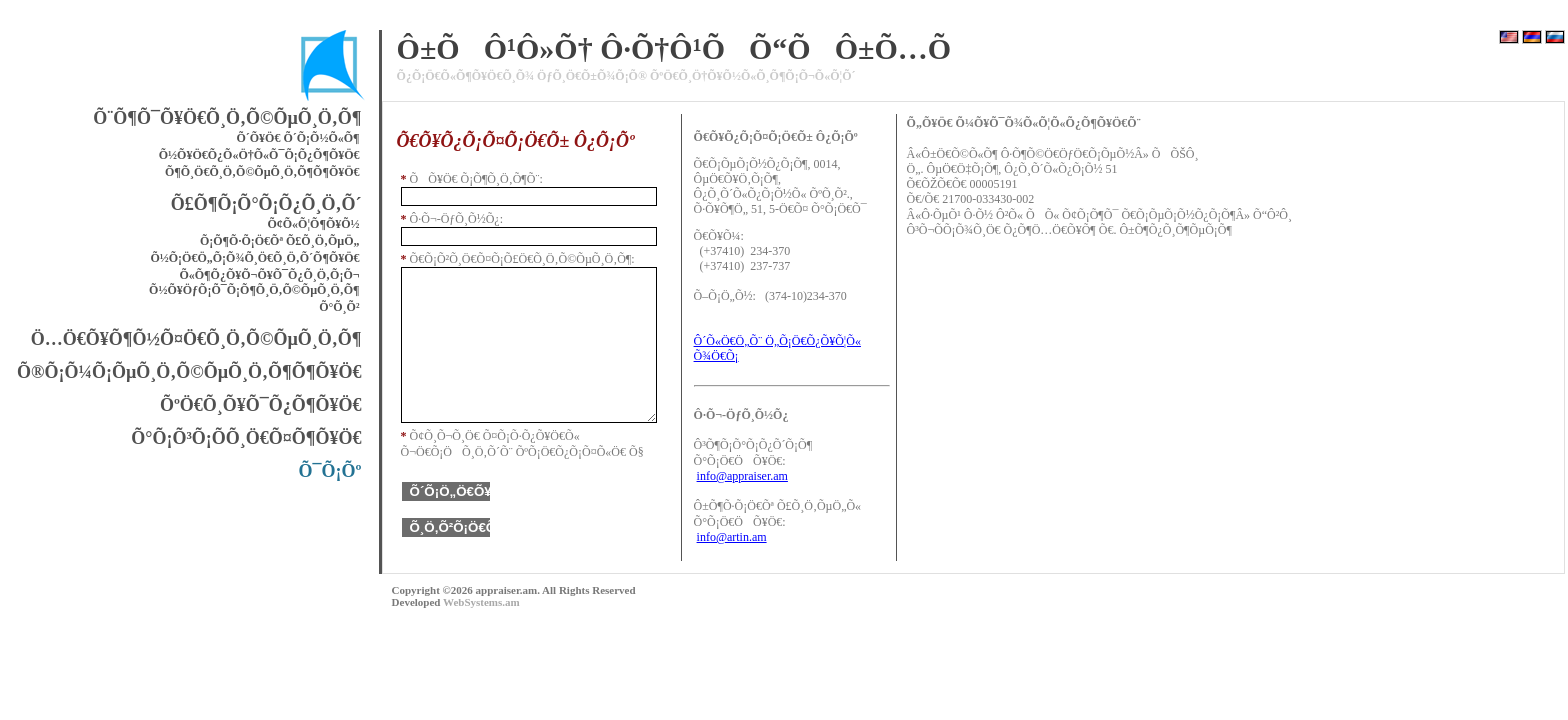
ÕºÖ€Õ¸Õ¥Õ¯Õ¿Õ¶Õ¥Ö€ (261, 405)
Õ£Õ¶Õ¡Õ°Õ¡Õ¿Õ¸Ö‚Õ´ (266, 204)
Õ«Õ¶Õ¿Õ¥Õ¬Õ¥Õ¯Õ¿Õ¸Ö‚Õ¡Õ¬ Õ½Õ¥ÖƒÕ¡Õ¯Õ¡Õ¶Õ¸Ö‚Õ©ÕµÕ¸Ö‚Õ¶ (254, 282)
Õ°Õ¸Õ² (339, 307)
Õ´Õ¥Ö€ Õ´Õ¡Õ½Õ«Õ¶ (297, 138)
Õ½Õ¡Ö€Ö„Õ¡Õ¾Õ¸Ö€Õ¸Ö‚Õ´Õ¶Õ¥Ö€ (254, 258)
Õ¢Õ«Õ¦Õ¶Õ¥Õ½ (313, 224)
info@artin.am (732, 537)
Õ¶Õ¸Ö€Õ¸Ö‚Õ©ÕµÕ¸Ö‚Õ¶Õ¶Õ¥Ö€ (262, 172)
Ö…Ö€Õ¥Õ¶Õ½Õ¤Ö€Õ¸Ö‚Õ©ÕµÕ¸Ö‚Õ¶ (196, 339)
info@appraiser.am (742, 476)
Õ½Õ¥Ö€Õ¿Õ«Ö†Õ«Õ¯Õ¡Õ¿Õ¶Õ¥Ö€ (259, 155)
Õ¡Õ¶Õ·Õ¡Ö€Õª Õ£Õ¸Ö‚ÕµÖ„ (280, 241)
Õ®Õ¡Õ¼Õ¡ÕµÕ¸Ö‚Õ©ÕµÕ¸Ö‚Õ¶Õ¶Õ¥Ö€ (189, 372)
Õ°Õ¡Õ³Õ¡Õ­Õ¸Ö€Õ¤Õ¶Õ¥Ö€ (246, 438)
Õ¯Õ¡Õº (330, 471)
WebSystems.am (481, 602)
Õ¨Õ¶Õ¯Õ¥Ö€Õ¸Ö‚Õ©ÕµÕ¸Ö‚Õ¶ (227, 118)
